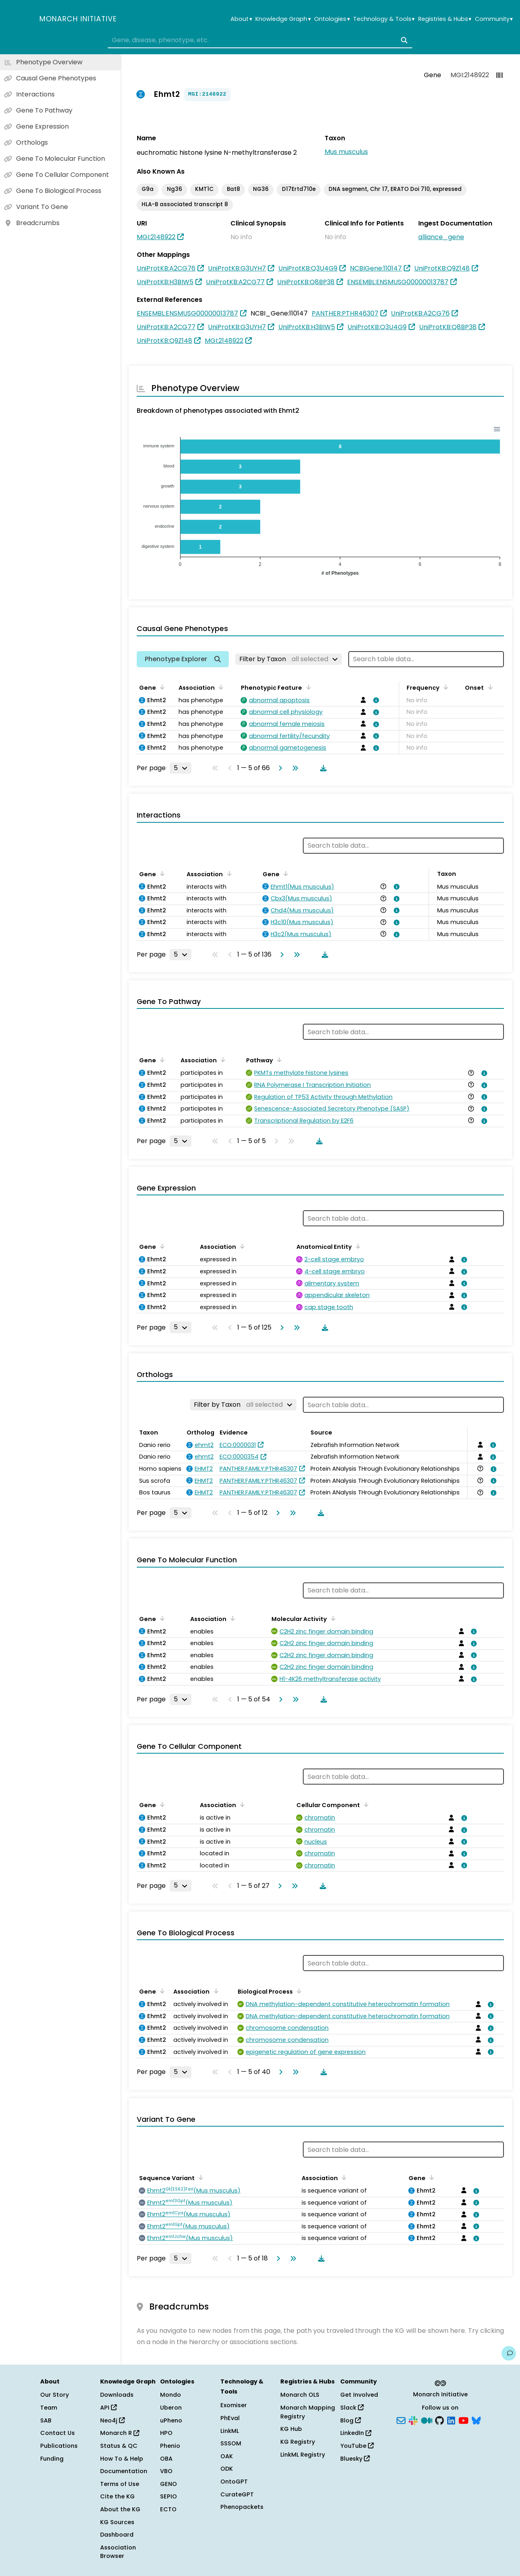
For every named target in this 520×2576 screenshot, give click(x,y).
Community (494, 19)
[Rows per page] (180, 768)
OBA (166, 2459)
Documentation (123, 2471)
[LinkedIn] (451, 2419)
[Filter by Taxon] (288, 659)
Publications (59, 2446)
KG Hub (291, 2429)
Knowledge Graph (282, 19)
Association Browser (118, 2551)
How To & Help (121, 2459)
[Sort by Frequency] (444, 687)
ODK (226, 2469)
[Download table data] (322, 768)
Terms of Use (119, 2484)
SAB (45, 2420)
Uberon (171, 2408)
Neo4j (112, 2420)
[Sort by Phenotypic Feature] (307, 687)
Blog (350, 2420)
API (108, 2408)
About (241, 19)
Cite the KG (117, 2496)
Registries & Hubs (444, 19)
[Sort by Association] (219, 687)
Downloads (117, 2395)
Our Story (54, 2395)
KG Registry (297, 2442)
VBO (166, 2471)
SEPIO (168, 2496)
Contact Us (57, 2433)
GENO (168, 2484)
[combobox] (260, 40)
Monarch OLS (299, 2395)
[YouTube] (463, 2419)
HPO (166, 2433)
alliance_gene (441, 237)
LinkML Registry (302, 2455)
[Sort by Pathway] (278, 1059)
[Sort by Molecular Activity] (332, 1618)
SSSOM (230, 2443)
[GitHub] (439, 2419)
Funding (52, 2459)
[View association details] (374, 700)
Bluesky (355, 2459)
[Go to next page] (279, 768)
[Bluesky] (476, 2419)
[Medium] (426, 2419)
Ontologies (331, 19)
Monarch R (119, 2433)
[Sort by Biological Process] (297, 1991)
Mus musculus (346, 151)
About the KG (120, 2509)
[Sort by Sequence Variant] (199, 2177)
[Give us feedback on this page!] (509, 2353)
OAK (226, 2456)
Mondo (170, 2395)
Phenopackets (241, 2507)
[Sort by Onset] (488, 687)
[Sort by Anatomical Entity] (357, 1246)
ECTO (168, 2509)
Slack (352, 2408)
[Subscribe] (401, 2419)
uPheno (171, 2420)
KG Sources (117, 2522)
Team (48, 2408)
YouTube (357, 2446)
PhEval (230, 2418)
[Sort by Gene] (161, 687)
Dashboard (117, 2535)
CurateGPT (237, 2494)
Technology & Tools (384, 19)
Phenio (170, 2446)
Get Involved (359, 2395)
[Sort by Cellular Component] (365, 1804)
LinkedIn (355, 2433)
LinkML (229, 2431)
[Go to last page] (294, 768)
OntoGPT (234, 2482)
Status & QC (119, 2446)
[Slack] (413, 2419)
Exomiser (233, 2405)
